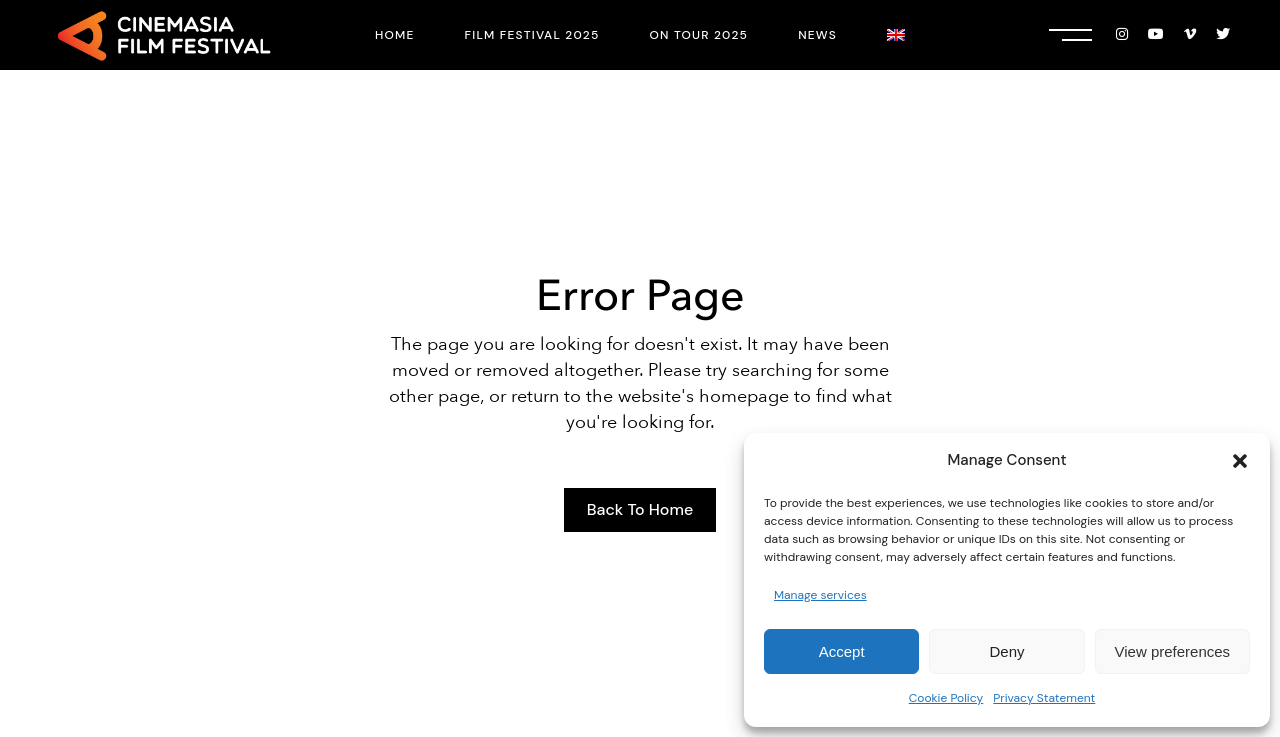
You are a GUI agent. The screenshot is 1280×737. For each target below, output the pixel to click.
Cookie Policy (946, 698)
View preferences (1173, 651)
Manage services (820, 595)
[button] (1240, 461)
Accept (842, 651)
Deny (1006, 651)
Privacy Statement (1044, 698)
